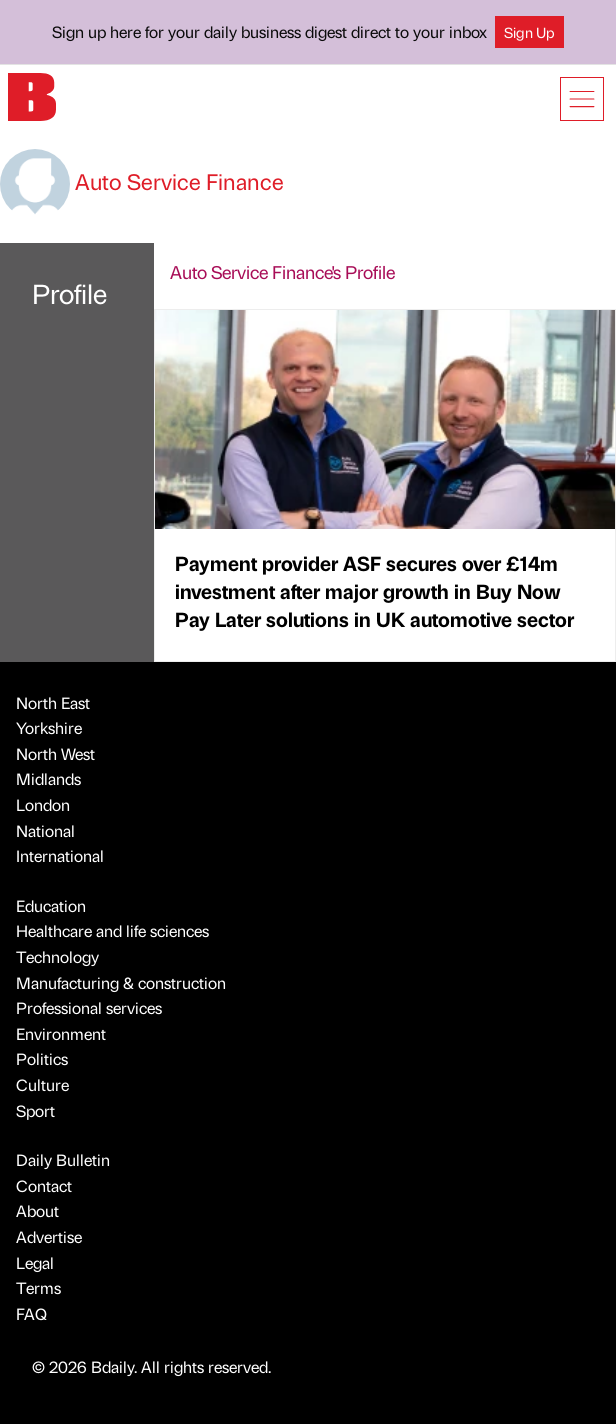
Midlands (48, 778)
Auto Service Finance (142, 180)
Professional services (89, 1007)
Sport (35, 1110)
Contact (44, 1185)
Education (51, 905)
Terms (38, 1287)
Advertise (49, 1236)
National (45, 830)
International (60, 855)
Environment (61, 1033)
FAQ (31, 1313)
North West (55, 753)
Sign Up (529, 32)
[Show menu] (582, 99)
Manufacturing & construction (121, 982)
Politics (42, 1058)
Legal (35, 1262)
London (43, 804)
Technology (57, 956)
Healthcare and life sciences (112, 930)
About (37, 1210)
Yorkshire (49, 727)
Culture (42, 1084)
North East (53, 702)
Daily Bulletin (63, 1159)
